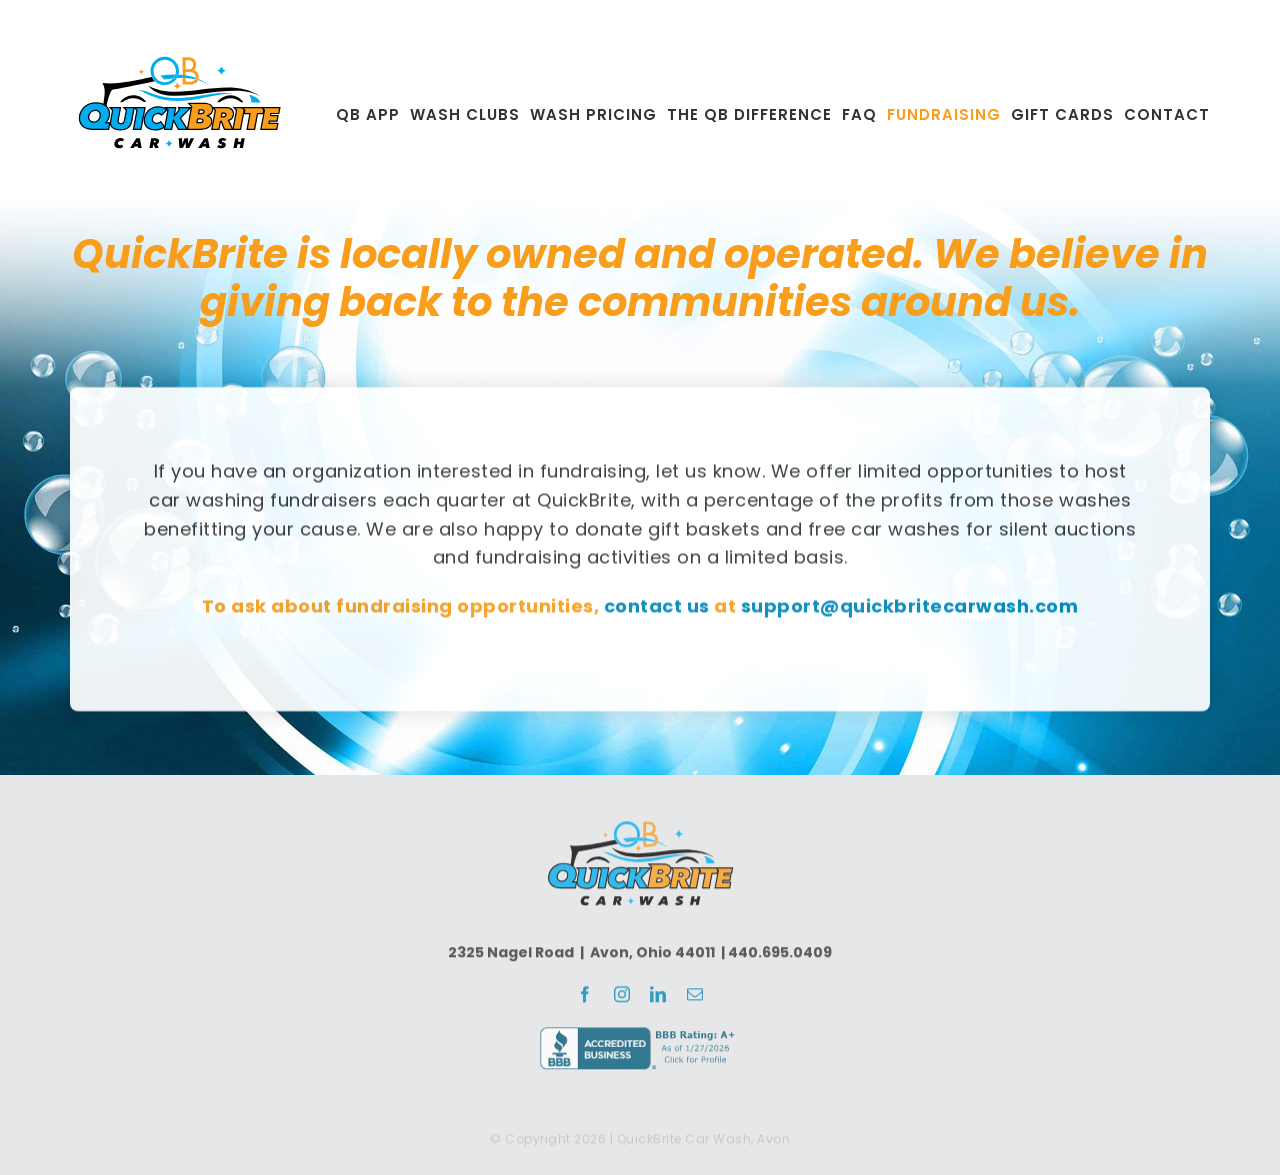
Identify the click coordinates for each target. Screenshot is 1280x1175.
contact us (657, 608)
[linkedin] (658, 999)
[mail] (695, 999)
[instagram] (622, 999)
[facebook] (585, 999)
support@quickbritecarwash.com (910, 608)
